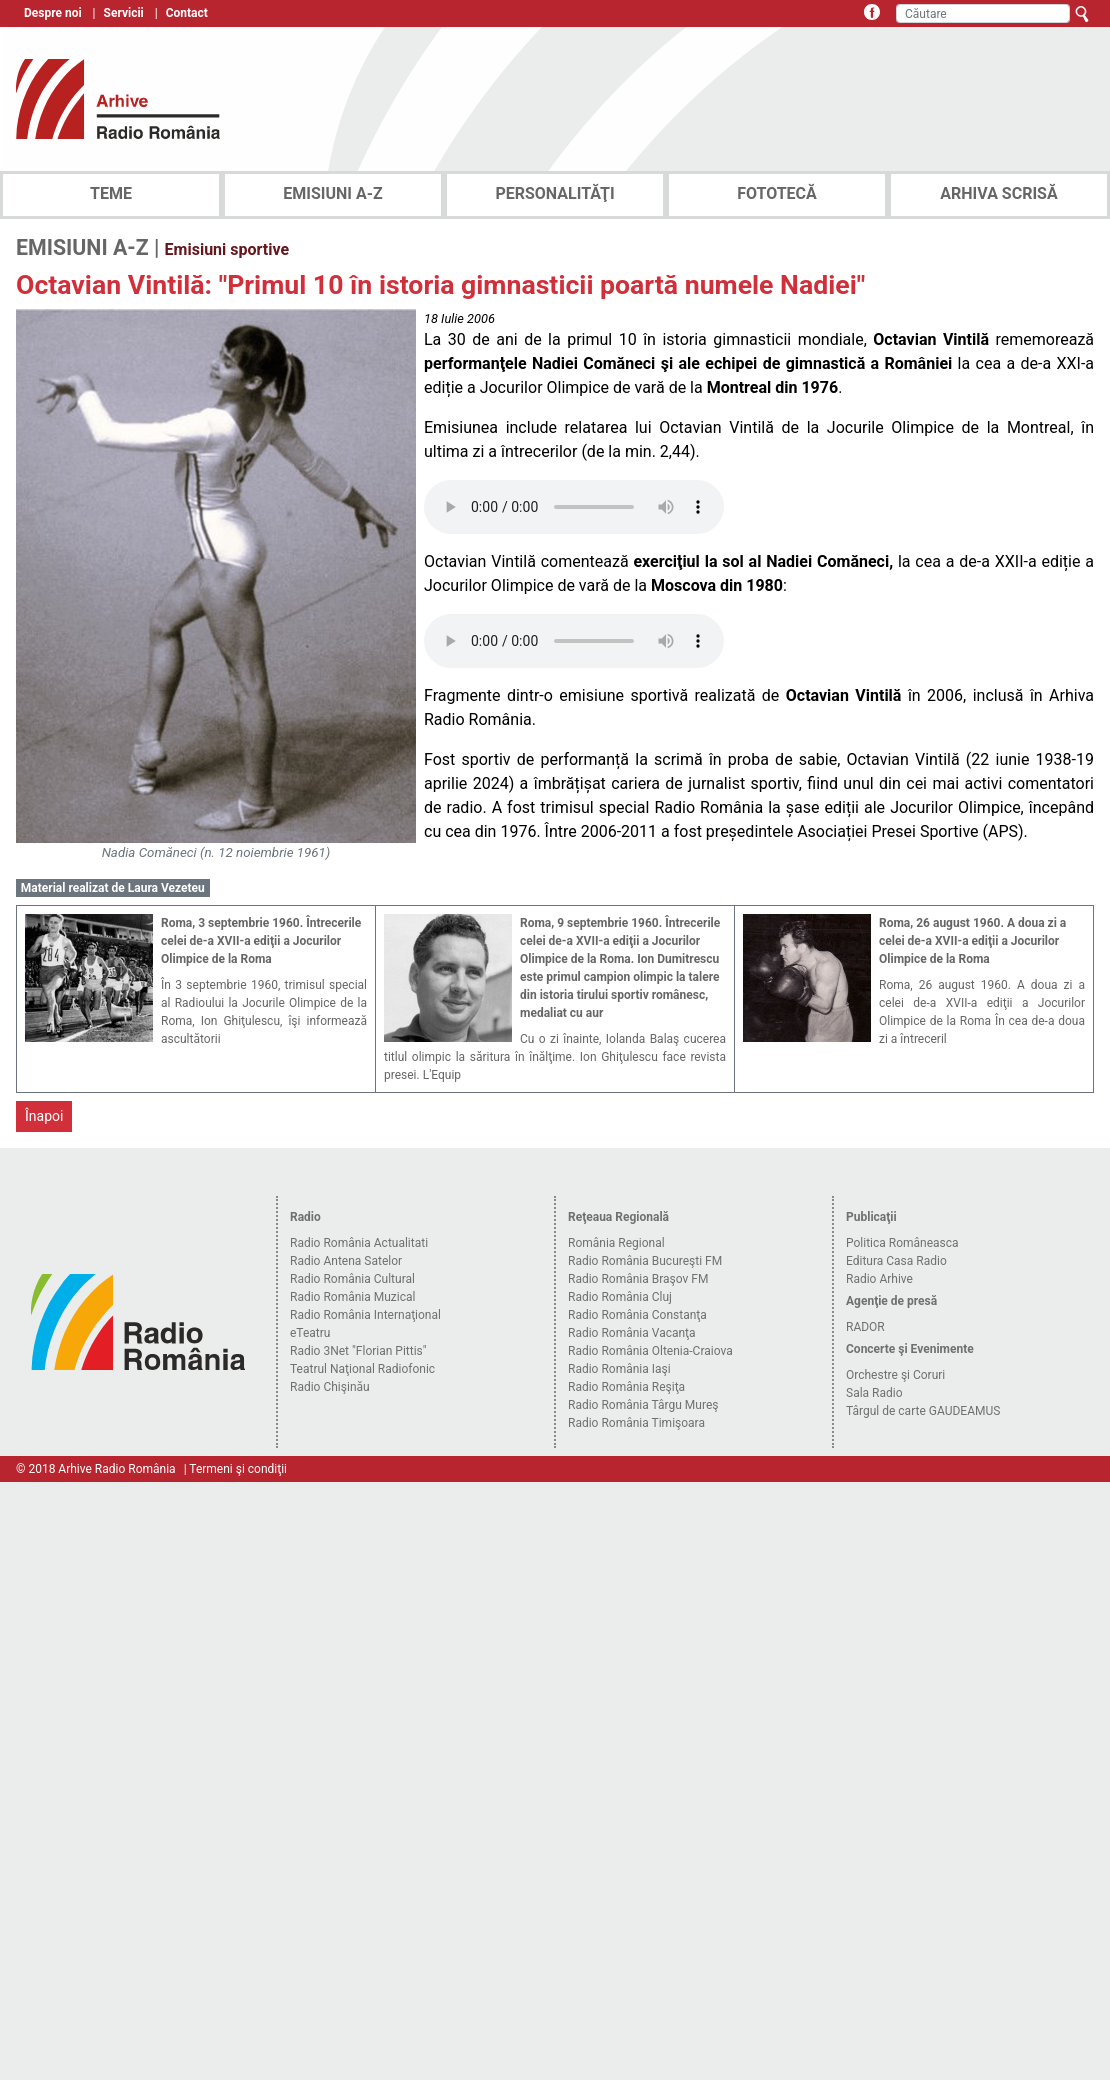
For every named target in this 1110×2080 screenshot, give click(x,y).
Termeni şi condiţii (238, 1469)
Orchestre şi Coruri (895, 1375)
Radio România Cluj (620, 1297)
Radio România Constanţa (637, 1315)
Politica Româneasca (902, 1243)
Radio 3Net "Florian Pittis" (358, 1351)
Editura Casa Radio (896, 1261)
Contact (187, 13)
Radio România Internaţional (365, 1315)
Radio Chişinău (330, 1387)
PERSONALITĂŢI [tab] (554, 193)
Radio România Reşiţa (626, 1387)
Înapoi (44, 1116)
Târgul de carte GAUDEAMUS (923, 1411)
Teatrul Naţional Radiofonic (362, 1369)
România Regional (616, 1243)
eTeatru (310, 1333)
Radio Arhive (879, 1279)
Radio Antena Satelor (346, 1261)
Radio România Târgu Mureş (643, 1405)
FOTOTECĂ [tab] (777, 193)
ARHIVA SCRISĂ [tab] (998, 193)
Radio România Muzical (352, 1297)
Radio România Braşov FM (638, 1279)
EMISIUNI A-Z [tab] (332, 193)
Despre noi (53, 13)
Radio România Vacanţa (632, 1333)
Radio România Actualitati (359, 1243)
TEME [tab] (111, 193)
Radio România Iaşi (619, 1369)
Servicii (124, 13)
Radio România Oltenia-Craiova (650, 1351)
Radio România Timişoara (636, 1423)
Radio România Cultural (352, 1279)
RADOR (865, 1327)
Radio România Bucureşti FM (645, 1261)
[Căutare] (983, 13)
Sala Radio (874, 1393)
